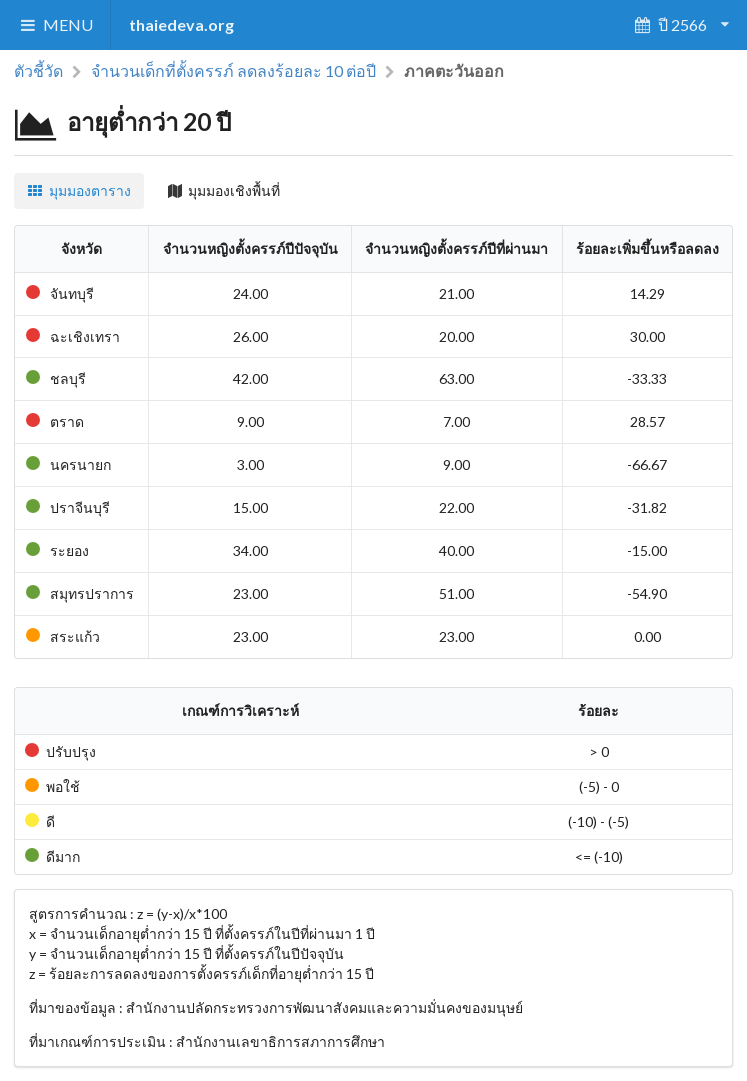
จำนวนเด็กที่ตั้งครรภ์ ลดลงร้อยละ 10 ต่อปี (233, 70)
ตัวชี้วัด (38, 71)
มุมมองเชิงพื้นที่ (224, 190)
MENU (55, 24)
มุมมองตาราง (79, 190)
